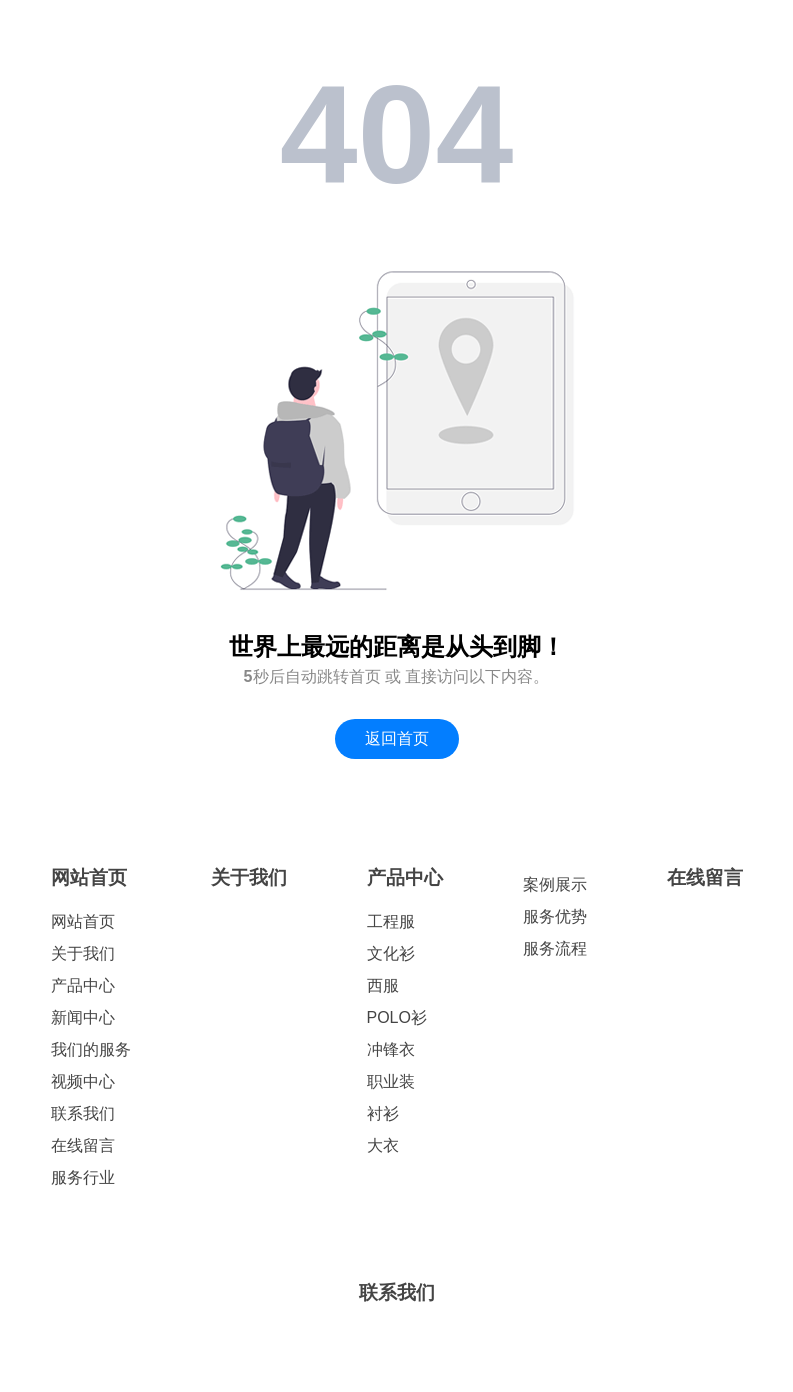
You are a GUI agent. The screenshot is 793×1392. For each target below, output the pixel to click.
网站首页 (89, 877)
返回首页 (397, 738)
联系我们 (83, 1113)
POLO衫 (397, 1017)
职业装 (391, 1081)
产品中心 (83, 985)
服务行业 (83, 1177)
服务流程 (555, 948)
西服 (383, 985)
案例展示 (555, 884)
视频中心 (83, 1081)
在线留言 (83, 1145)
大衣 (383, 1145)
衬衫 (383, 1113)
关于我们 (83, 953)
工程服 (391, 921)
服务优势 (555, 916)
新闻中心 (83, 1017)
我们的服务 (91, 1049)
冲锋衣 (391, 1049)
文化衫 (391, 953)
